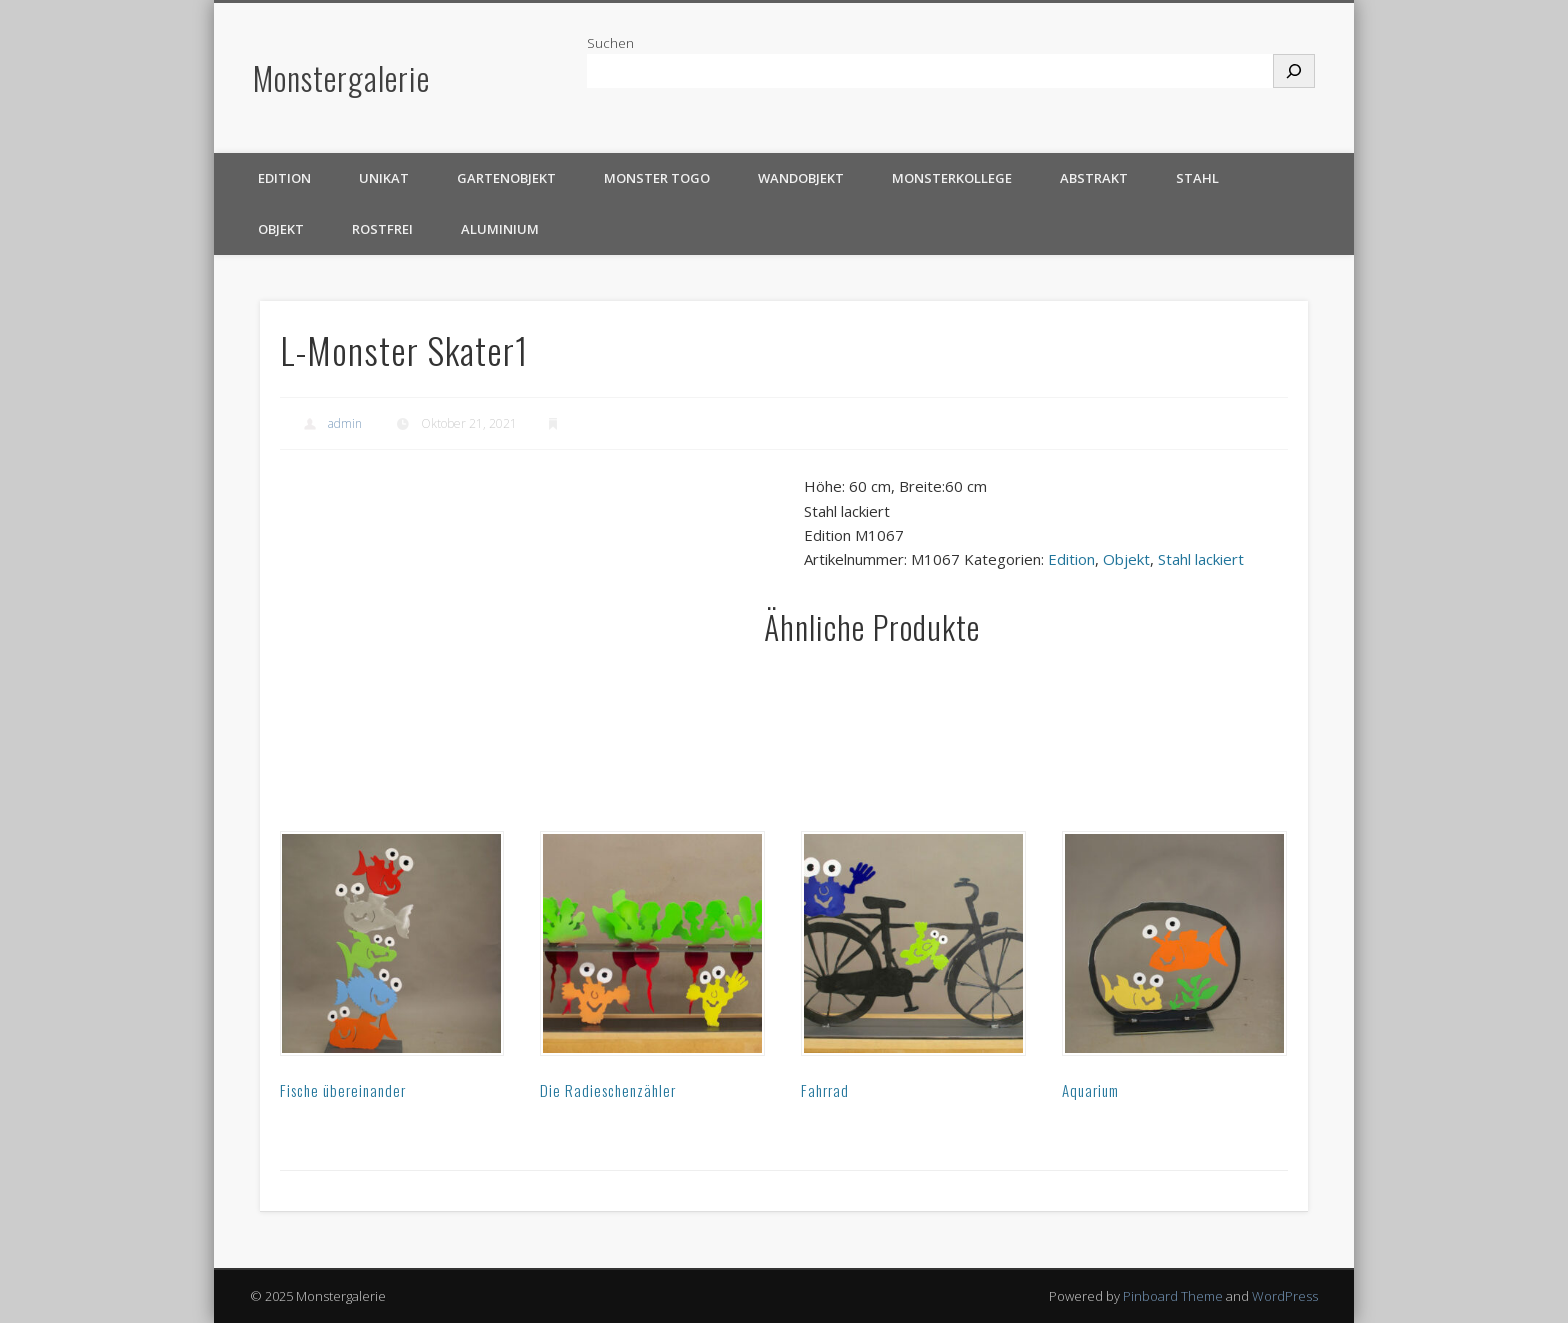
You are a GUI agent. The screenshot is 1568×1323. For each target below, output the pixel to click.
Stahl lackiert (1201, 559)
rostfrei (382, 229)
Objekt (281, 229)
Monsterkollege (952, 178)
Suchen (610, 43)
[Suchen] (1294, 71)
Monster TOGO (657, 178)
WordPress (1285, 1296)
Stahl (1197, 178)
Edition (284, 178)
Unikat (384, 178)
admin (345, 423)
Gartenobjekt (506, 178)
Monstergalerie (341, 77)
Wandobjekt (801, 178)
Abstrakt (1094, 178)
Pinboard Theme (1173, 1296)
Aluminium (500, 229)
